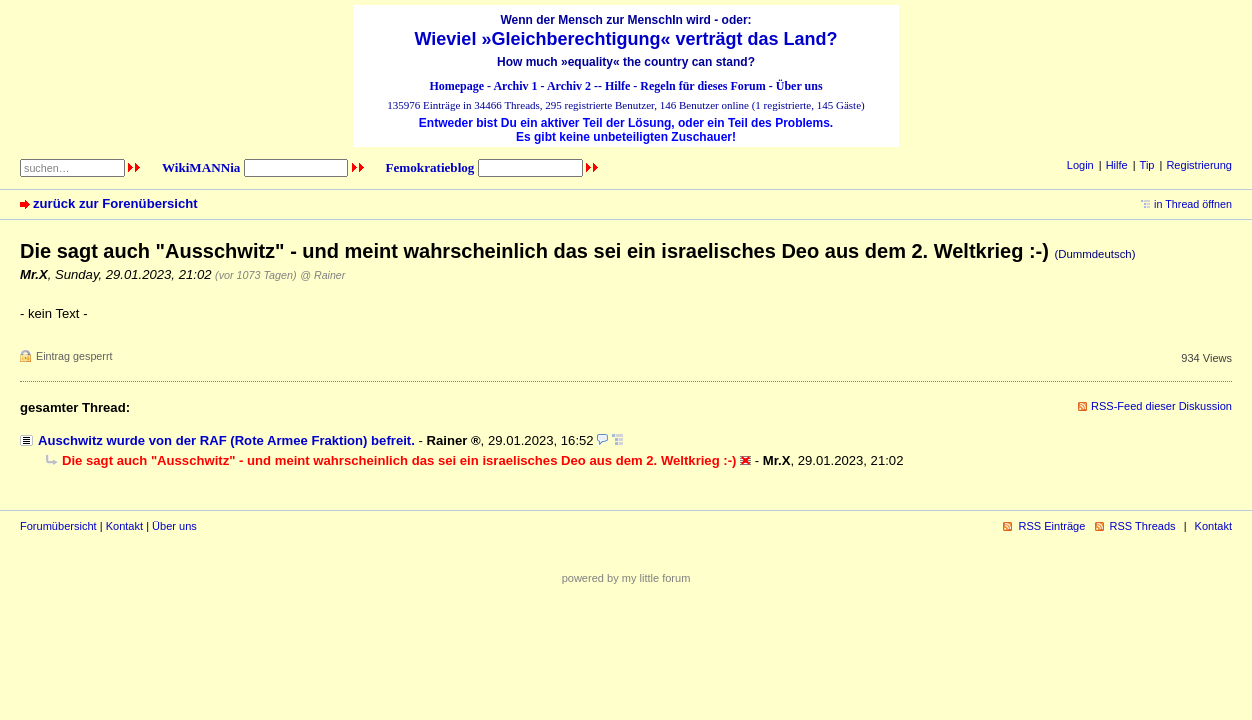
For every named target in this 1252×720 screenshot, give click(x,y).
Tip (1147, 165)
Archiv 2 (569, 86)
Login (1080, 165)
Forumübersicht (58, 526)
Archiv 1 (515, 86)
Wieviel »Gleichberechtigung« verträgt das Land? (626, 39)
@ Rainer (322, 275)
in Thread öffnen (1193, 204)
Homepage (456, 86)
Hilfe (617, 86)
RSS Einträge (1051, 526)
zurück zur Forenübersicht (115, 203)
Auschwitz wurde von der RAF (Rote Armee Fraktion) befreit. (226, 440)
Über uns (799, 86)
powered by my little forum (626, 578)
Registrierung (1199, 165)
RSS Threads (1143, 526)
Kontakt (124, 526)
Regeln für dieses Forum (702, 86)
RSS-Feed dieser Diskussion (1161, 406)
